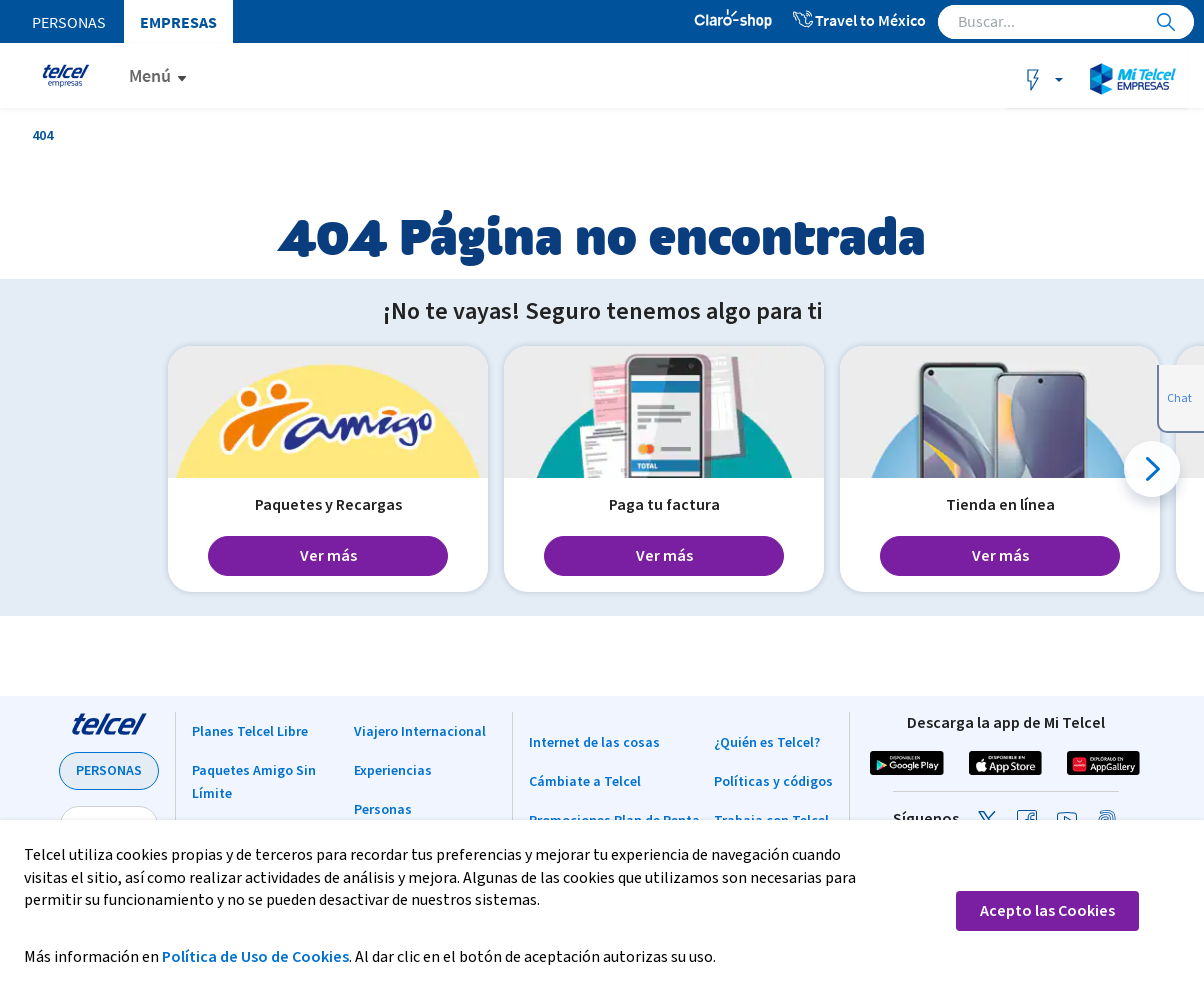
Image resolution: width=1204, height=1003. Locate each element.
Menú (150, 75)
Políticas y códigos (773, 782)
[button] (1152, 469)
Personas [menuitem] (69, 22)
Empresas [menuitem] (178, 22)
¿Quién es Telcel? (767, 743)
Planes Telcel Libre (250, 732)
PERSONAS (109, 771)
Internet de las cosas (594, 743)
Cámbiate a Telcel (585, 782)
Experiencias (393, 771)
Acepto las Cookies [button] (1047, 911)
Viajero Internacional (420, 732)
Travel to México (858, 20)
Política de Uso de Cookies (255, 957)
